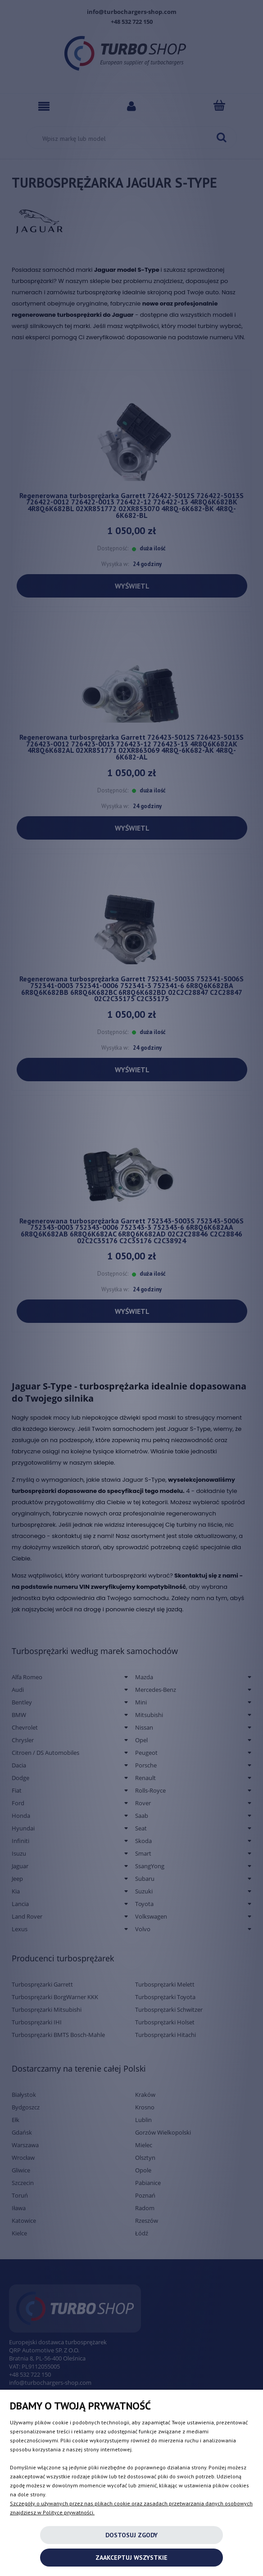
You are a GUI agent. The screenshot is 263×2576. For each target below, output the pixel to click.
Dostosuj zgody (131, 2535)
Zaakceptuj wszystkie (131, 2558)
